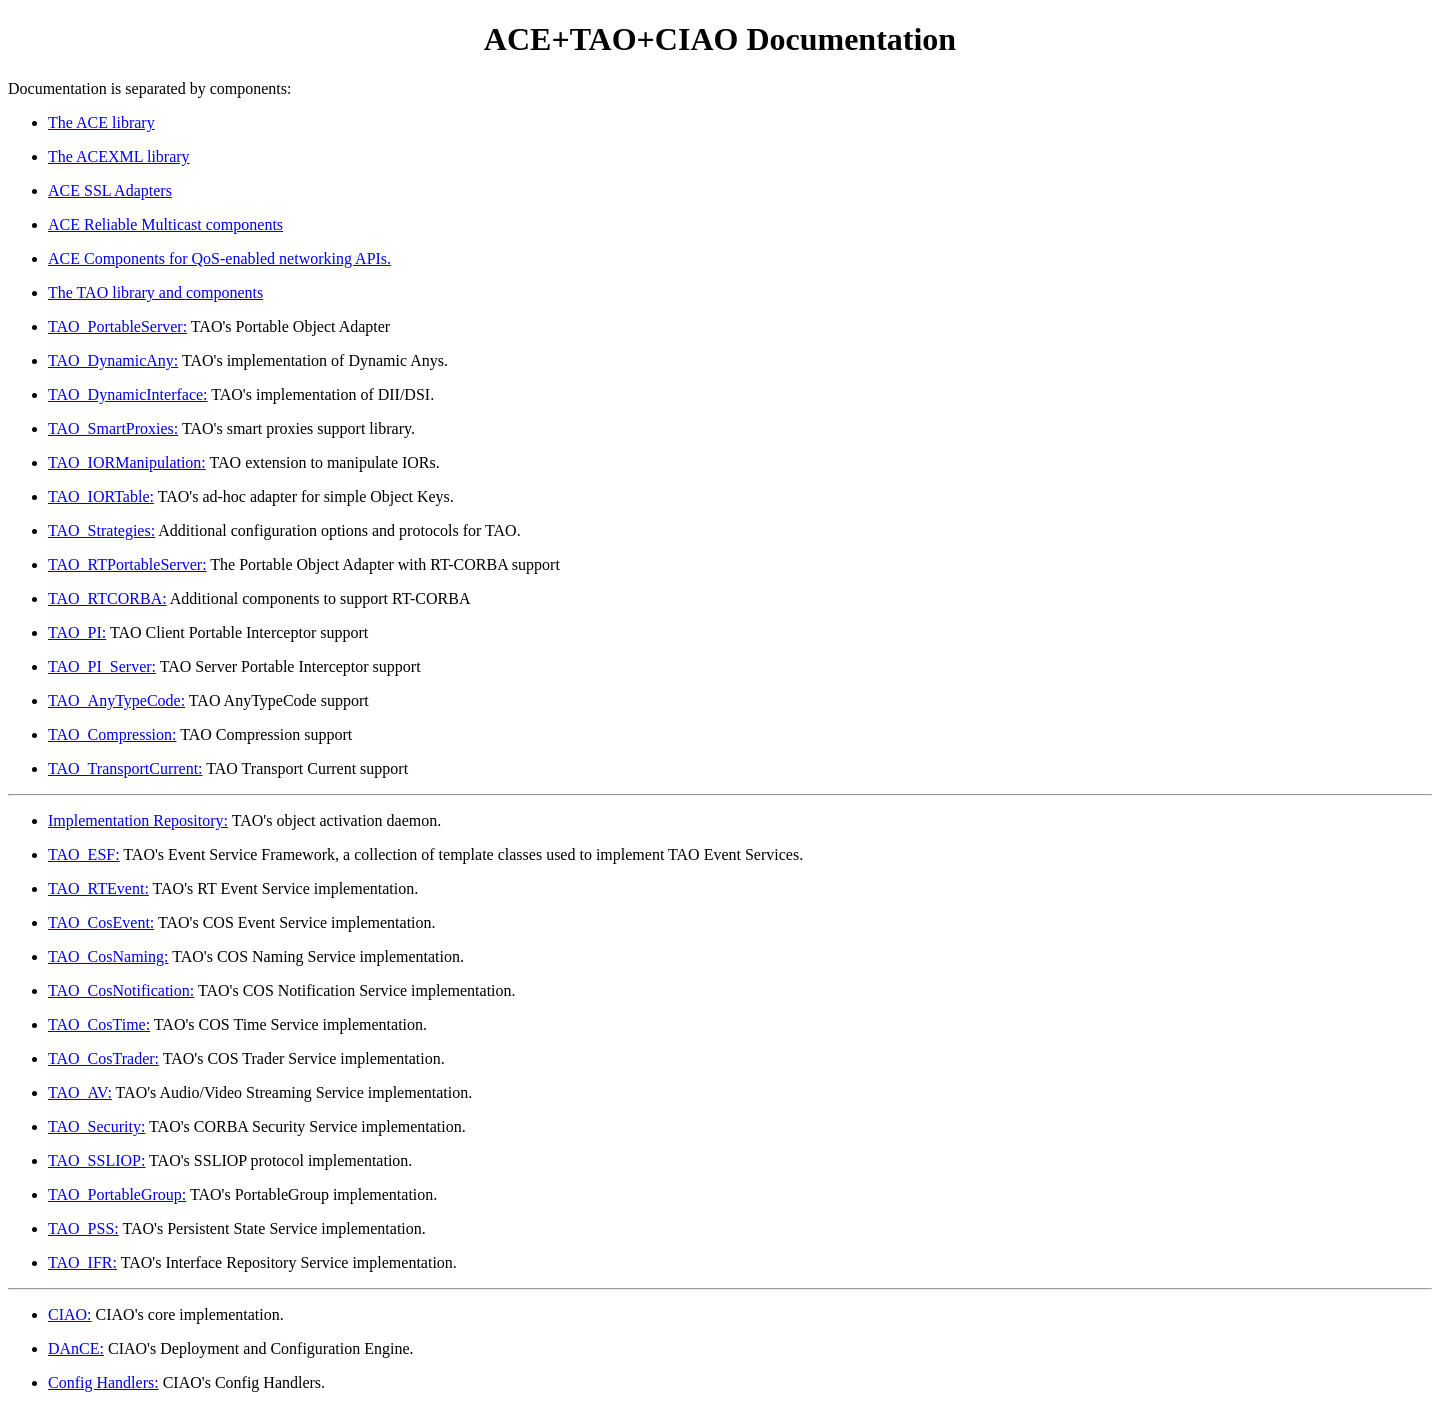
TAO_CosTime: (99, 1024)
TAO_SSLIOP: (96, 1160)
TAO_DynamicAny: (113, 360)
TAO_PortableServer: (117, 326)
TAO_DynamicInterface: (128, 394)
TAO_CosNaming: (108, 956)
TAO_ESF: (84, 854)
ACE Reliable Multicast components (165, 224)
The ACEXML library (119, 156)
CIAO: (70, 1314)
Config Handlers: (103, 1382)
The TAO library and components (155, 292)
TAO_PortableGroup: (117, 1194)
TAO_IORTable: (101, 496)
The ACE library (101, 122)
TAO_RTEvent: (98, 888)
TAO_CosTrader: (103, 1058)
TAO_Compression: (112, 734)
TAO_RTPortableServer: (127, 564)
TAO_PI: (77, 632)
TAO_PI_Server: (102, 666)
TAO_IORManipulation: (127, 462)
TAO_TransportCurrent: (125, 768)
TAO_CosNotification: (121, 990)
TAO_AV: (80, 1092)
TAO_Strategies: (101, 530)
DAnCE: (76, 1348)
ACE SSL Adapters (110, 190)
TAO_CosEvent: (101, 922)
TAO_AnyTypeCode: (116, 700)
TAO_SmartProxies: (113, 428)
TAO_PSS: (83, 1228)
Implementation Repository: (138, 820)
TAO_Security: (96, 1126)
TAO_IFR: (82, 1262)
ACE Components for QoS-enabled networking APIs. (219, 258)
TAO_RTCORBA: (107, 598)
